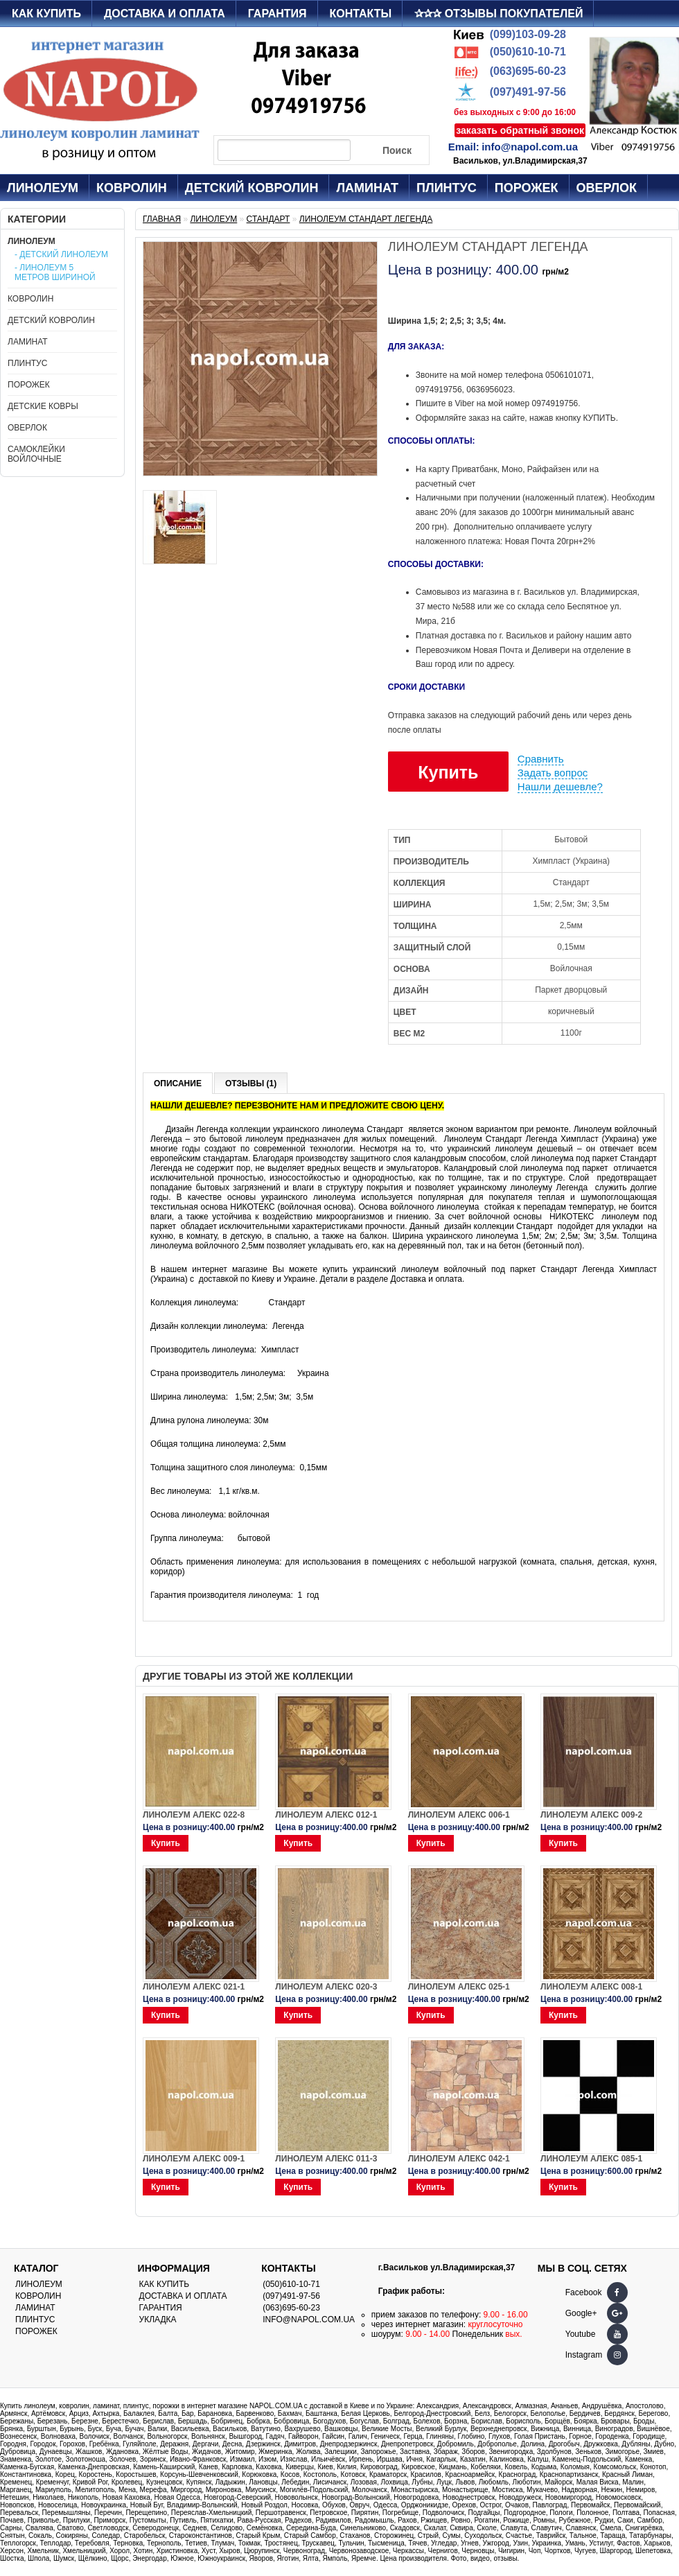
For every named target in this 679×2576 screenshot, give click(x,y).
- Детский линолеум (61, 254)
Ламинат (367, 188)
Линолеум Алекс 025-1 (459, 1987)
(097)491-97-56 (528, 92)
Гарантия (277, 13)
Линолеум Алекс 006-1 (459, 1815)
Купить (448, 772)
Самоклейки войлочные (36, 454)
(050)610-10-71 (528, 52)
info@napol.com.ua (530, 147)
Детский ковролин (252, 188)
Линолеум (42, 188)
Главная (162, 219)
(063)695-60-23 (528, 71)
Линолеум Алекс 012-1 (326, 1815)
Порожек (526, 188)
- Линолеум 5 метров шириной (55, 272)
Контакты (361, 13)
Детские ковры (43, 406)
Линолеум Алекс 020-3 (326, 1987)
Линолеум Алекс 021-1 (194, 1987)
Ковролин (131, 188)
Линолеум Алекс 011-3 (326, 2159)
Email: (463, 147)
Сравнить (541, 759)
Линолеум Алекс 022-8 (194, 1815)
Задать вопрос (553, 772)
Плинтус (446, 188)
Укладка (158, 2319)
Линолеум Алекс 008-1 (591, 1987)
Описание (178, 1083)
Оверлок (606, 188)
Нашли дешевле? (560, 786)
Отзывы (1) (250, 1083)
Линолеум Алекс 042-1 (459, 2159)
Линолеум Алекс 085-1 (591, 2159)
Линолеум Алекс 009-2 (591, 1815)
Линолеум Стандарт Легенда (366, 219)
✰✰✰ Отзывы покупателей (498, 13)
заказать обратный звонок (520, 130)
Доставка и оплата (164, 13)
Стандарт (268, 219)
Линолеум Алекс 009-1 (194, 2159)
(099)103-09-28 (528, 34)
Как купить (46, 13)
